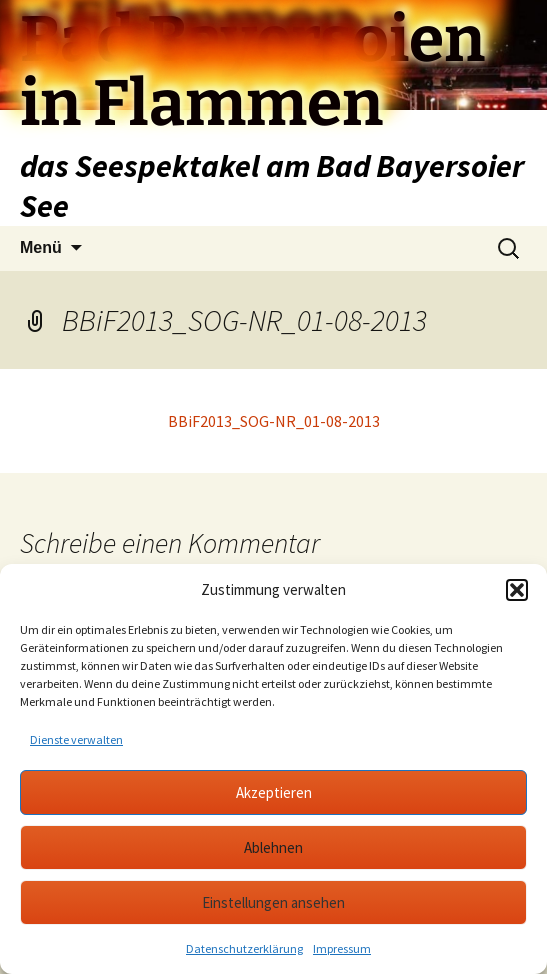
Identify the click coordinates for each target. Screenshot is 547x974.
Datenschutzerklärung (244, 948)
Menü (41, 247)
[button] (517, 590)
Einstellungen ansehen (273, 902)
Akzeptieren (274, 792)
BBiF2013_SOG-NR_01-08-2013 (274, 421)
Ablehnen (273, 847)
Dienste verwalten (76, 739)
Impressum (342, 948)
